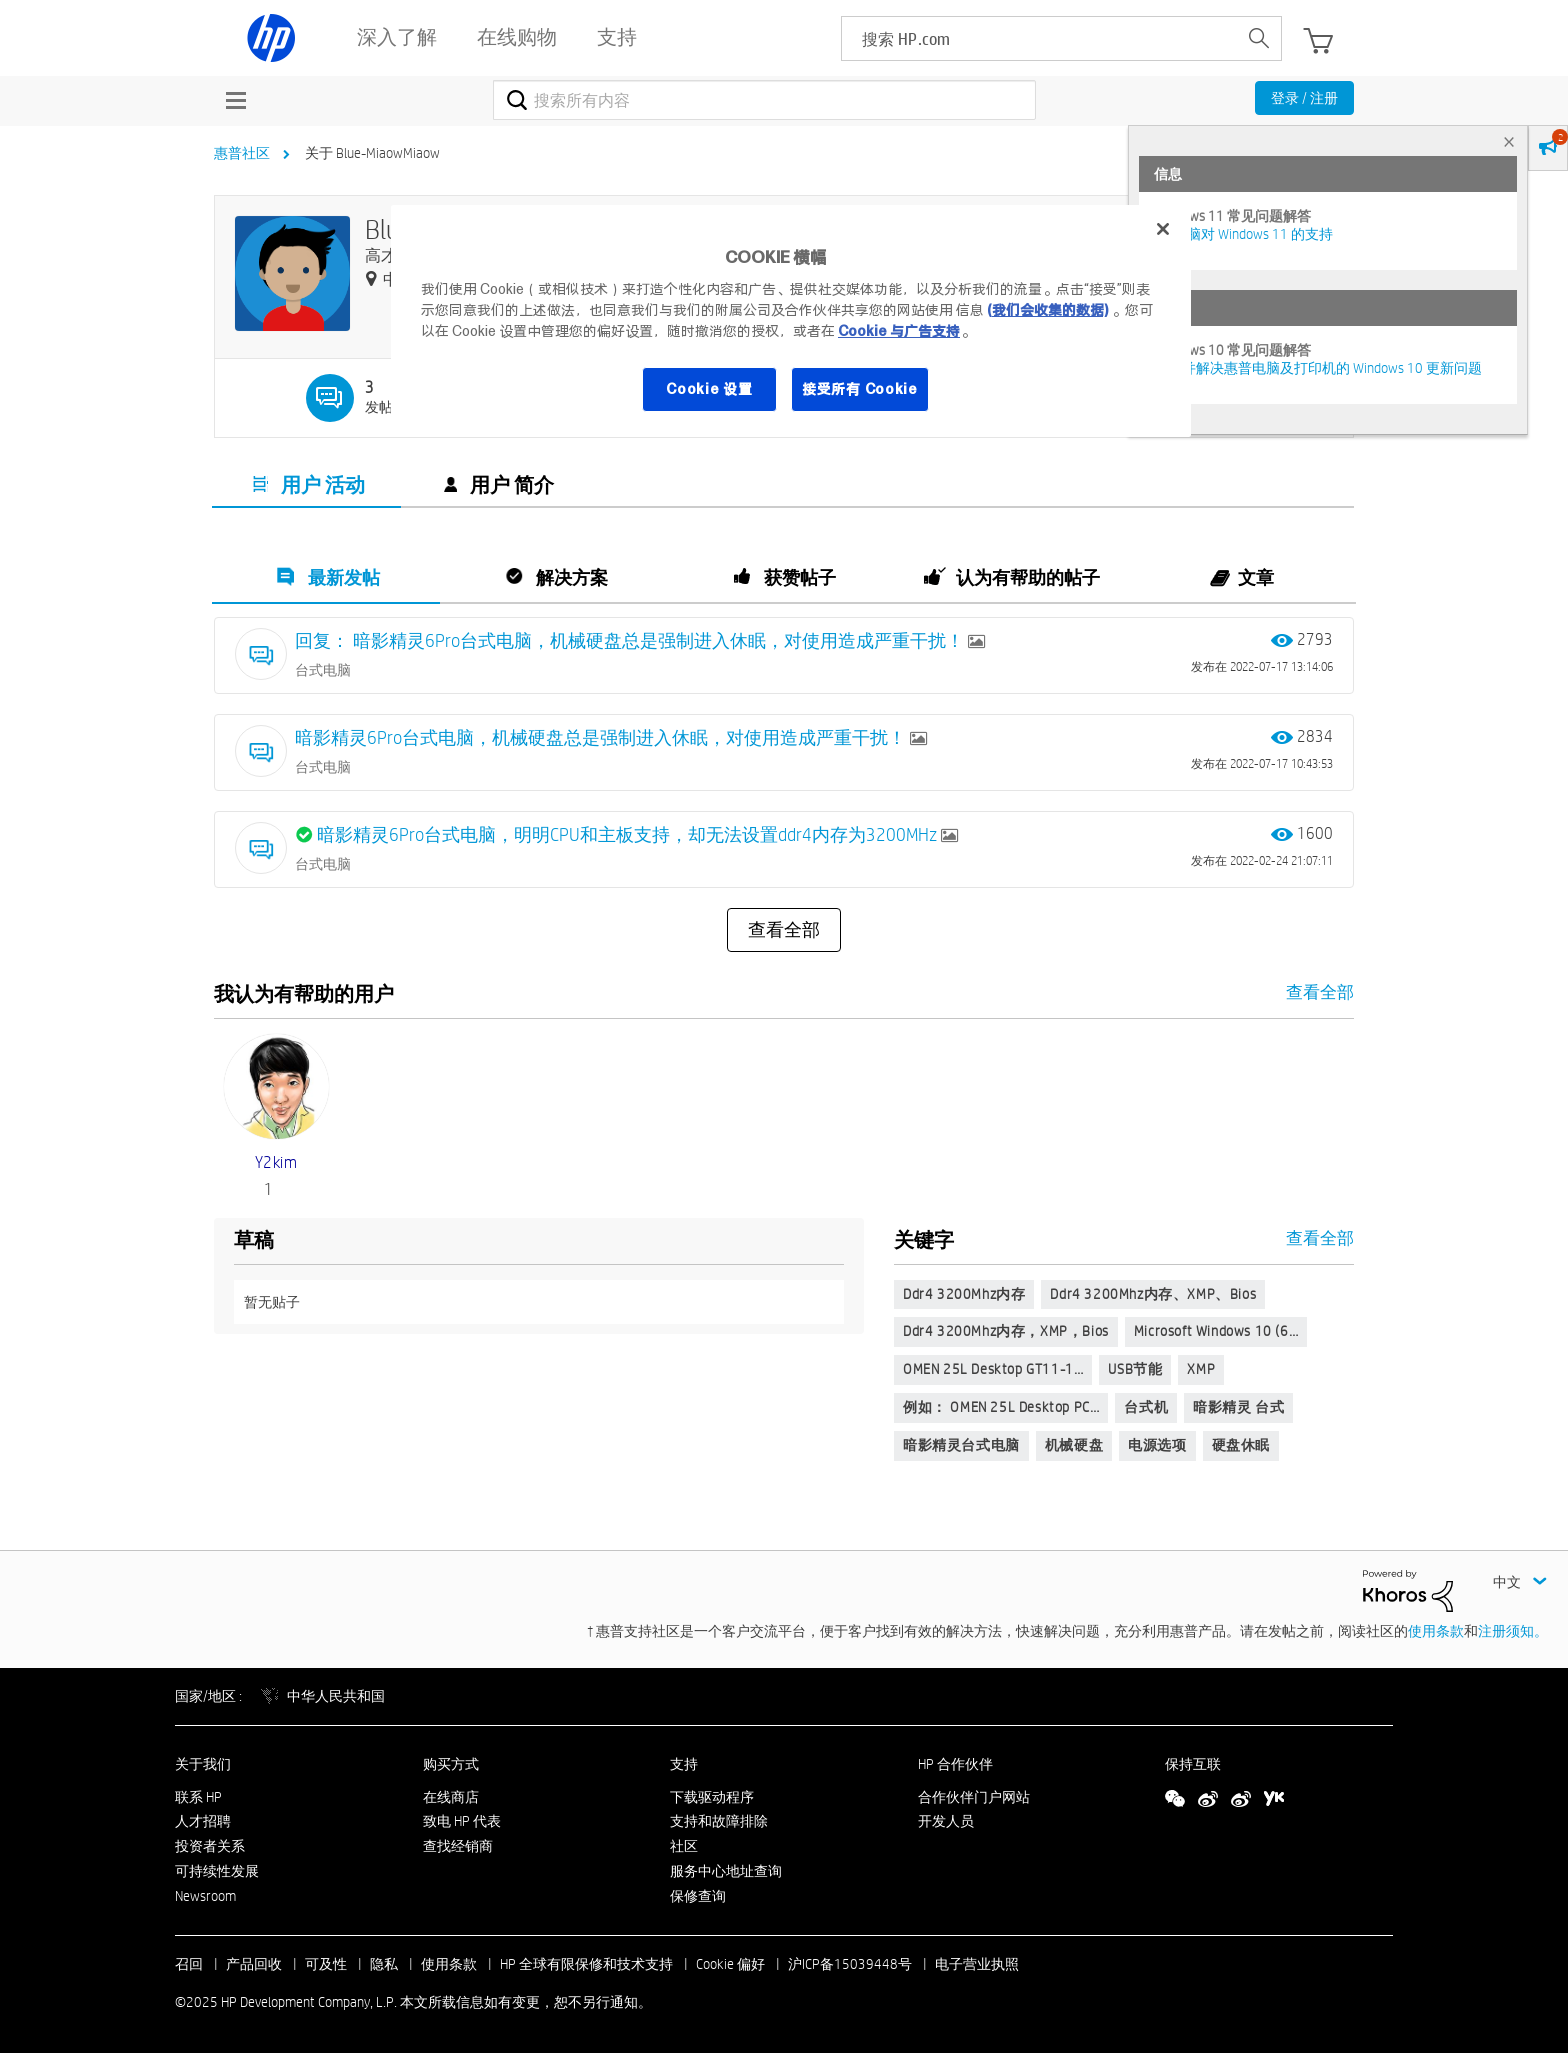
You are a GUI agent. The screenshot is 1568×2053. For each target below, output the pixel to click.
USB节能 (1135, 1369)
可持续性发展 (217, 1871)
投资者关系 (210, 1846)
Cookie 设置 (709, 389)
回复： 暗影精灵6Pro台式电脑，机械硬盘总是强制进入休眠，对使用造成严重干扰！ (631, 640)
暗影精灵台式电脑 (961, 1445)
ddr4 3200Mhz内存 (964, 1294)
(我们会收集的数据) (1047, 310)
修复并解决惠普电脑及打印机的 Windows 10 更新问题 (1318, 368)
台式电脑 (323, 670)
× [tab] (1509, 141)
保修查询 (698, 1896)
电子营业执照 (977, 1964)
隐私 (384, 1964)
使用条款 (1436, 1631)
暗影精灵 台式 (1238, 1407)
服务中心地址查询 (726, 1871)
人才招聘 (203, 1821)
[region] (791, 321)
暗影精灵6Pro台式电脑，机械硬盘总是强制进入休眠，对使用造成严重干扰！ (602, 737)
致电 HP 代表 (462, 1821)
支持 (684, 1764)
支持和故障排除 (719, 1821)
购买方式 (451, 1764)
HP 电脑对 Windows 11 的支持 (1243, 234)
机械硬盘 (1074, 1445)
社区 (684, 1846)
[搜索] (764, 100)
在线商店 (451, 1797)
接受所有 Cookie (860, 389)
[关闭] (1163, 229)
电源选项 (1157, 1445)
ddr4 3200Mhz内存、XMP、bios (1153, 1294)
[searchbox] (1039, 38)
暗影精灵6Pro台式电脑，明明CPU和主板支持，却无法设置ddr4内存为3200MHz (629, 834)
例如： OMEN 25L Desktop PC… (1001, 1407)
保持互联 (1193, 1764)
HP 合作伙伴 (955, 1764)
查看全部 (784, 930)
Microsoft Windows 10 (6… (1216, 1331)
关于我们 (203, 1764)
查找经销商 (458, 1846)
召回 (189, 1964)
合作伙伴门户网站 (974, 1797)
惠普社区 (242, 153)
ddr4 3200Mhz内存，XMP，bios (1006, 1331)
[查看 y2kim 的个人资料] (276, 1162)
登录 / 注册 (1304, 98)
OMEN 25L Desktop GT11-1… (993, 1369)
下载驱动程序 (712, 1797)
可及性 (326, 1964)
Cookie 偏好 (730, 1964)
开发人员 (946, 1821)
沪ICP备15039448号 (850, 1964)
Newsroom (205, 1896)
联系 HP (198, 1797)
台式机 (1146, 1407)
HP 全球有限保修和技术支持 (586, 1964)
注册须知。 (1513, 1631)
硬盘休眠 (1241, 1445)
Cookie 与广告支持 (899, 331)
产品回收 (254, 1964)
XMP (1201, 1369)
